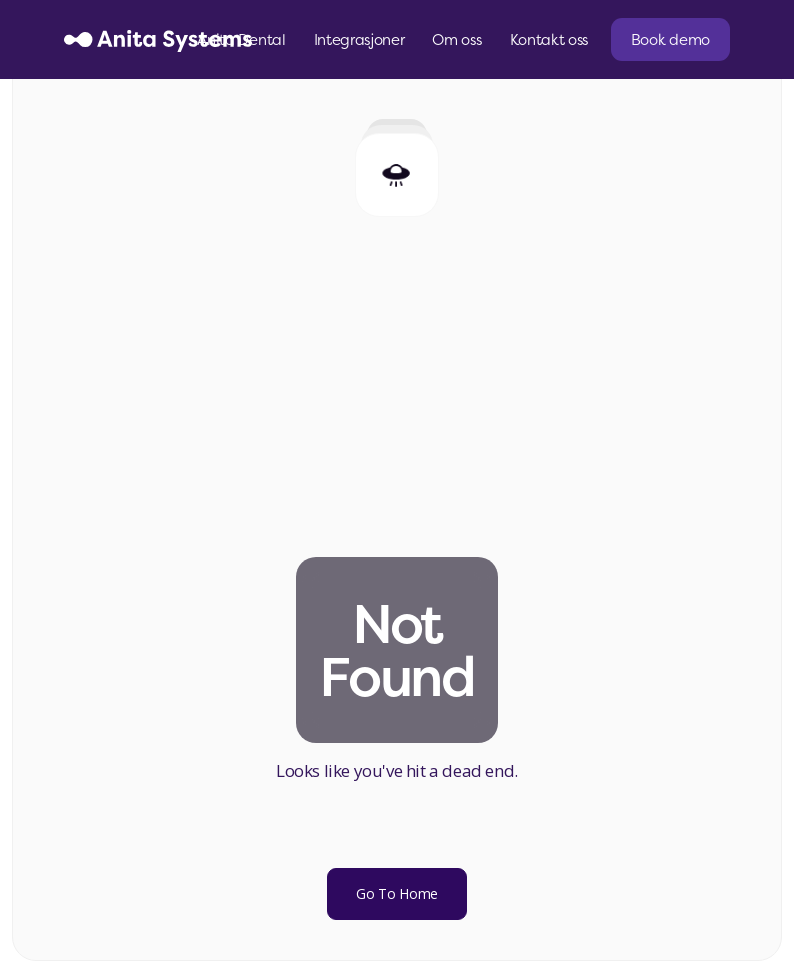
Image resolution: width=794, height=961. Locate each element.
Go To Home (397, 893)
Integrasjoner (359, 39)
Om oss (456, 39)
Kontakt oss (549, 39)
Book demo (670, 39)
